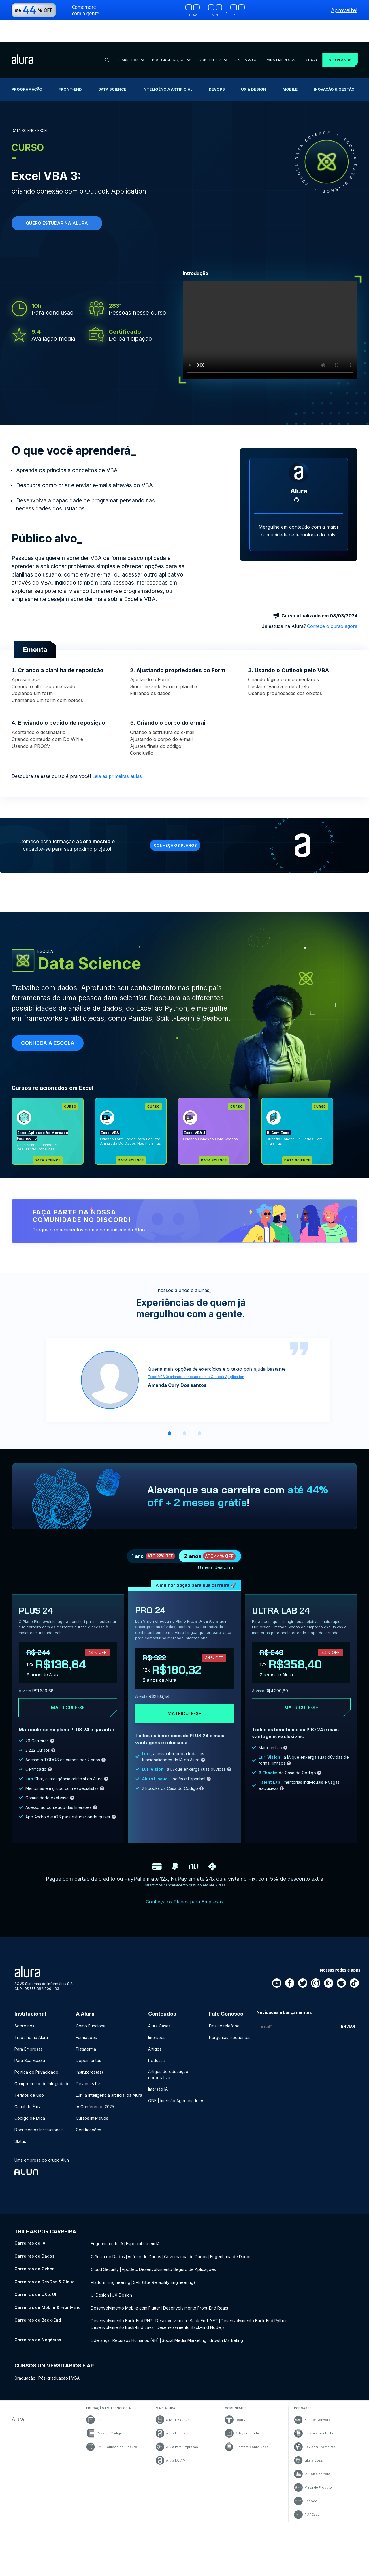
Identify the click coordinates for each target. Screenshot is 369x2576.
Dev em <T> (88, 2055)
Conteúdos (210, 37)
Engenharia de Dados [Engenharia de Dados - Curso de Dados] (230, 2226)
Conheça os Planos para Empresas (184, 1873)
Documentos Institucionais (38, 2101)
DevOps (218, 67)
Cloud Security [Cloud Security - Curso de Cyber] (105, 2238)
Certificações (88, 2101)
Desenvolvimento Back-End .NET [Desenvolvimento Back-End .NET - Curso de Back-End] (186, 2285)
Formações (86, 2009)
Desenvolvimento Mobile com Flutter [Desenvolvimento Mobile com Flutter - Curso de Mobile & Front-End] (125, 2273)
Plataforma (86, 2020)
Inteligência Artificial (168, 67)
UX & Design (255, 67)
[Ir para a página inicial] (22, 38)
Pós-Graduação (169, 37)
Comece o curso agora (332, 590)
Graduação (24, 2340)
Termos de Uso (29, 2066)
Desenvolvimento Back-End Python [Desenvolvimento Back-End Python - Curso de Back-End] (254, 2285)
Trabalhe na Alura (31, 2009)
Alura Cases (159, 1997)
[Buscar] (106, 38)
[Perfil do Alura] (299, 437)
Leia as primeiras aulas (117, 740)
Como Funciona (91, 1997)
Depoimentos (88, 2032)
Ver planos (337, 37)
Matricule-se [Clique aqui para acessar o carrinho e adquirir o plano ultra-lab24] (301, 1679)
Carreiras (130, 37)
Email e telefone (224, 1997)
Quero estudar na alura (57, 201)
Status (20, 2113)
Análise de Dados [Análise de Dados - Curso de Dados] (144, 2226)
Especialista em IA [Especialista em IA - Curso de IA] (143, 2214)
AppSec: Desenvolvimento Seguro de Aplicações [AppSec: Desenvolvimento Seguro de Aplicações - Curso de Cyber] (169, 2238)
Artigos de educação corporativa (168, 2046)
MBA (75, 2340)
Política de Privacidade (36, 2043)
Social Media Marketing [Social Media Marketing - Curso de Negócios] (184, 2303)
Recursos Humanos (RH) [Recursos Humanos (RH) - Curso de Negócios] (135, 2303)
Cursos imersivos (92, 2089)
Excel (86, 1052)
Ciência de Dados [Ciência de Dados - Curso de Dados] (108, 2226)
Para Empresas (276, 37)
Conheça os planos (178, 809)
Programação (28, 67)
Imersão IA (158, 2060)
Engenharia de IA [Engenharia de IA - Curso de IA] (107, 2214)
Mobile (291, 67)
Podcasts (157, 2032)
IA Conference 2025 (95, 2078)
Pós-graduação (53, 2340)
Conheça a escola (47, 1007)
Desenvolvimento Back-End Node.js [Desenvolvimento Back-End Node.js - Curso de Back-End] (191, 2291)
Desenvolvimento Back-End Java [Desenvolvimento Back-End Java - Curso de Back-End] (122, 2291)
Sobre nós (24, 1997)
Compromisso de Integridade (42, 2055)
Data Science (113, 67)
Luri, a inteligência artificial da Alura (109, 2066)
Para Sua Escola (29, 2032)
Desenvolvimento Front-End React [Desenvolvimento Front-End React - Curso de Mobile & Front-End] (195, 2273)
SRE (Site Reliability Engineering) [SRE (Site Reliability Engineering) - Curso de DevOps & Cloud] (164, 2250)
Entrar (305, 37)
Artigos (154, 2020)
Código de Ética (29, 2089)
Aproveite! (344, 10)
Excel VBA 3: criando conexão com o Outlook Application (196, 1341)
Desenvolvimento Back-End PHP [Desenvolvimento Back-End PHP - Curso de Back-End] (122, 2285)
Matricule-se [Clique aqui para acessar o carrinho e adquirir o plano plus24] (68, 1679)
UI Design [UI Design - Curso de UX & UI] (100, 2261)
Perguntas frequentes (230, 2009)
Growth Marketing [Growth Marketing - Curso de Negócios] (226, 2303)
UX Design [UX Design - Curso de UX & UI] (122, 2261)
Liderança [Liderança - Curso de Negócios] (100, 2303)
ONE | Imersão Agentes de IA (175, 2072)
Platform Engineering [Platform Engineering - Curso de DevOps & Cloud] (110, 2250)
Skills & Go (242, 37)
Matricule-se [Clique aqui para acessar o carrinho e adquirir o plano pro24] (184, 1685)
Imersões (156, 2009)
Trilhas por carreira (45, 2203)
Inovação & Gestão (335, 67)
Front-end (72, 67)
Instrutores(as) (89, 2043)
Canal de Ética (28, 2078)
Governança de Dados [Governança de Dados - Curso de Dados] (185, 2226)
